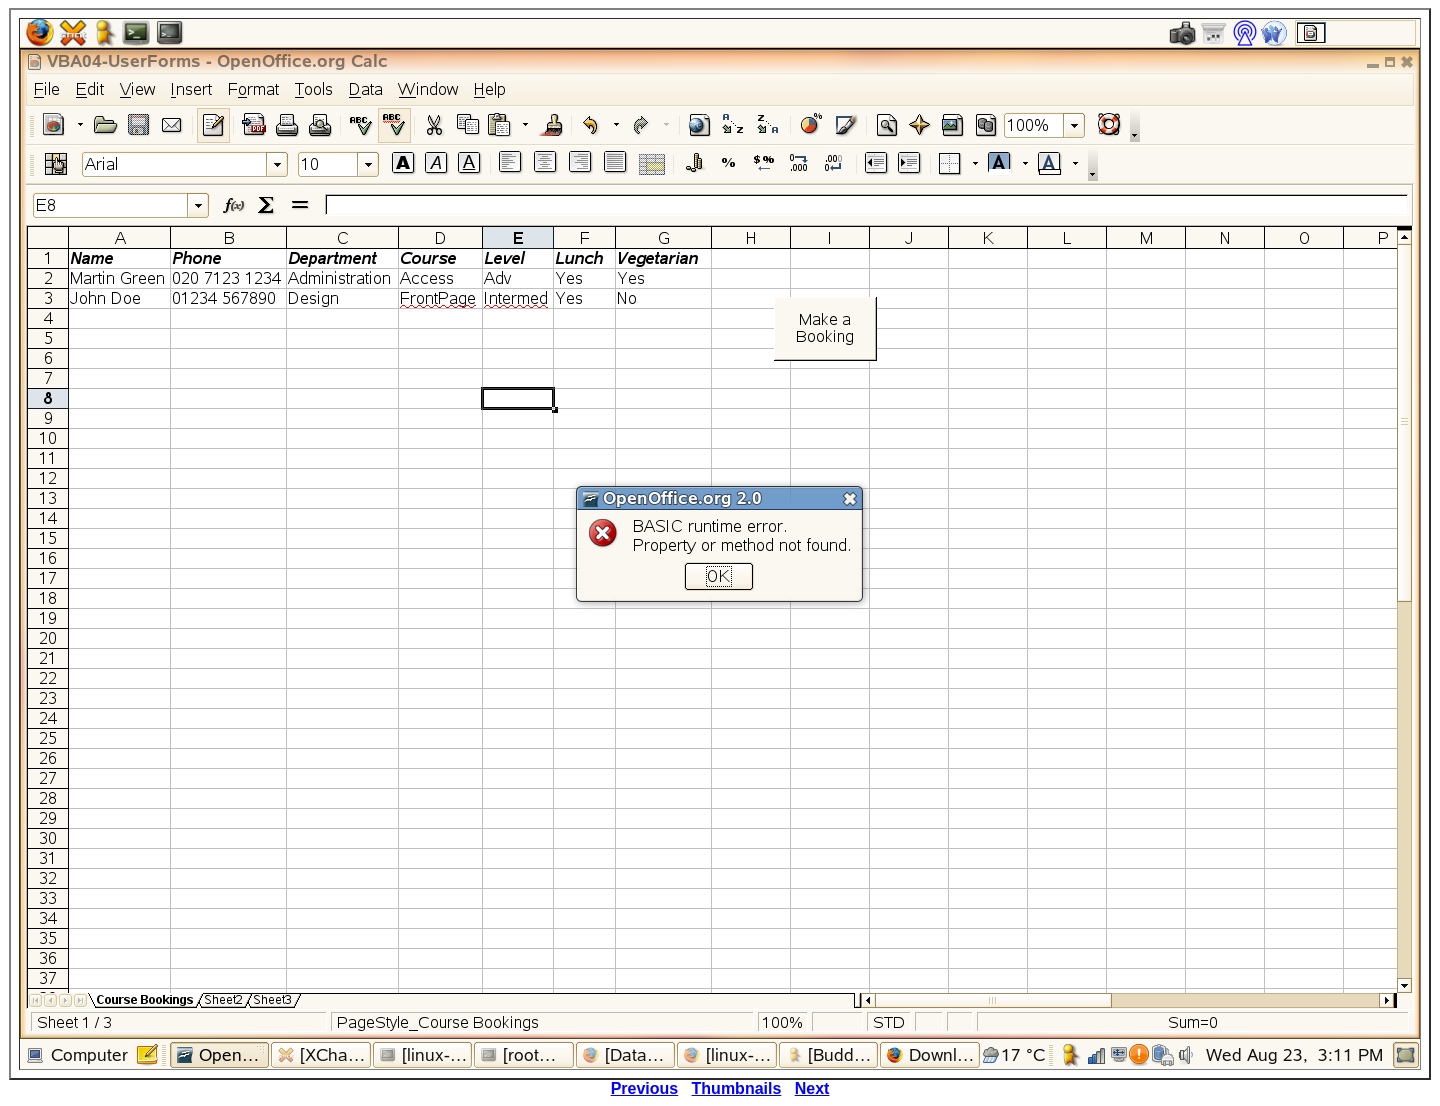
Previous (645, 1088)
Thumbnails (737, 1088)
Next (812, 1088)
